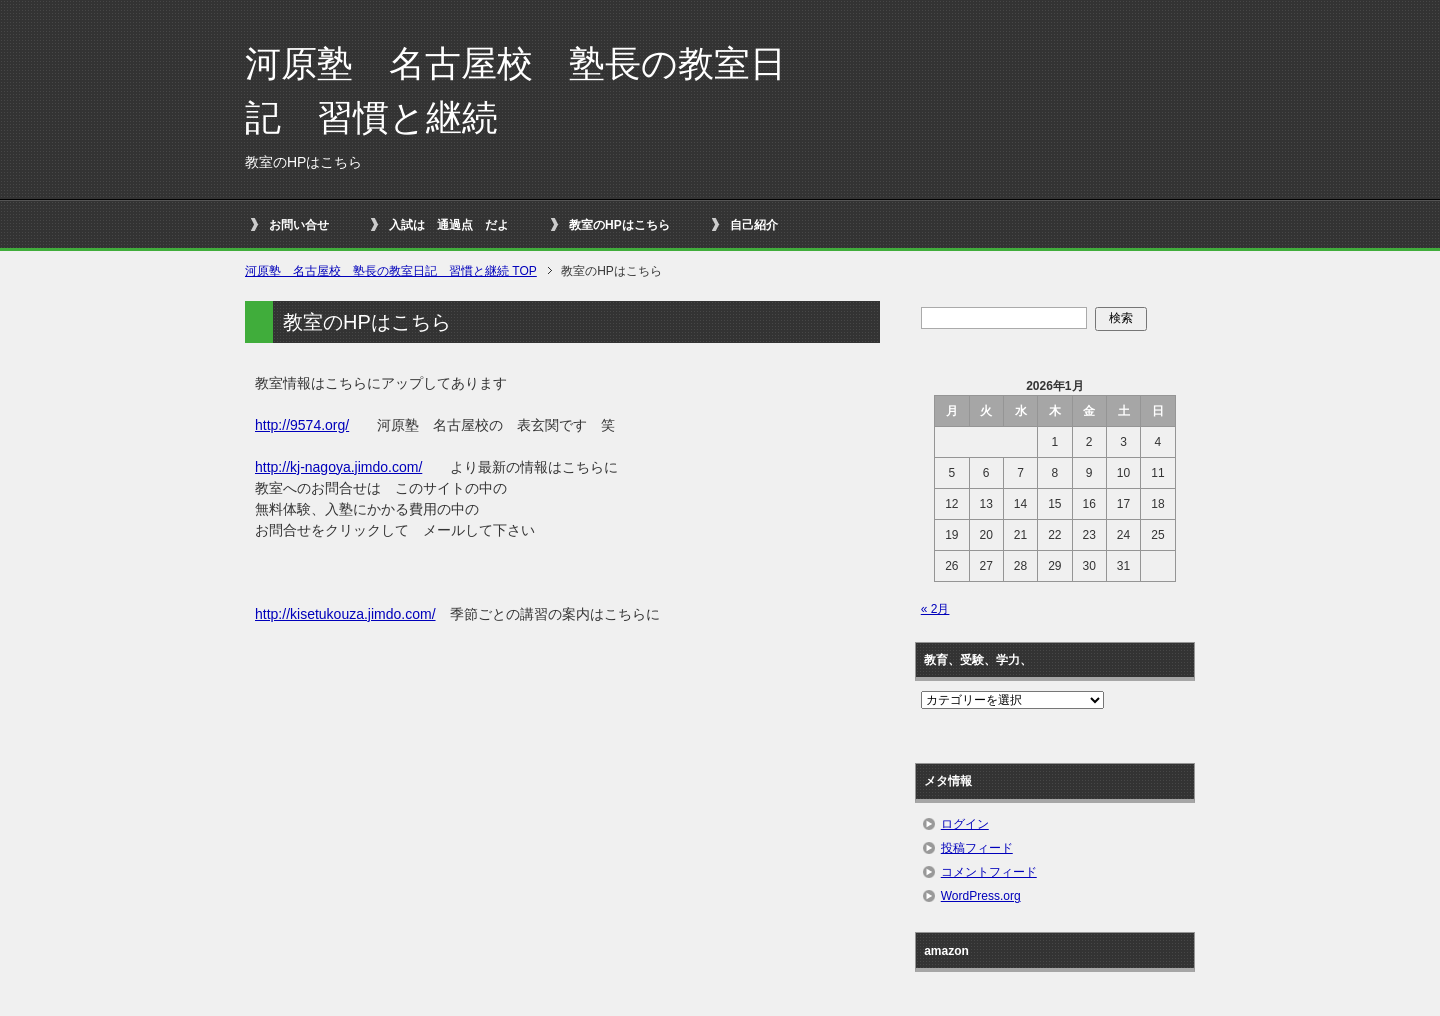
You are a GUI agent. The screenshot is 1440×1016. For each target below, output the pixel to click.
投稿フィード (977, 848)
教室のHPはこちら (619, 225)
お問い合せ (299, 225)
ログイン (965, 824)
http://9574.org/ (302, 425)
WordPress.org (981, 896)
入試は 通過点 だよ (449, 225)
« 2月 (935, 609)
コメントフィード (989, 872)
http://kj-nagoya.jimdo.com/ (338, 467)
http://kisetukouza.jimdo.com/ (345, 614)
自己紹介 (754, 225)
